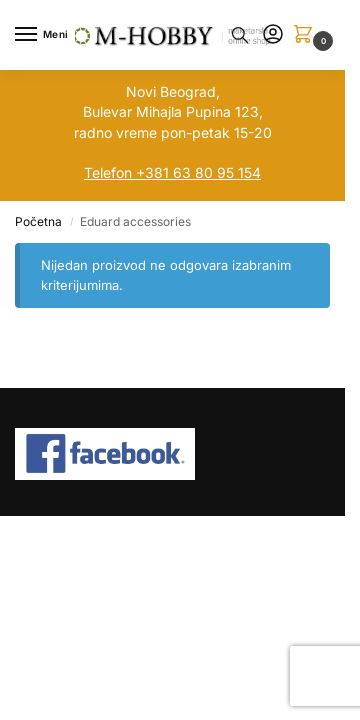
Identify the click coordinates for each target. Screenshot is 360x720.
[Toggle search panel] (240, 35)
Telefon (108, 172)
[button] (307, 35)
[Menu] (45, 35)
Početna (38, 221)
